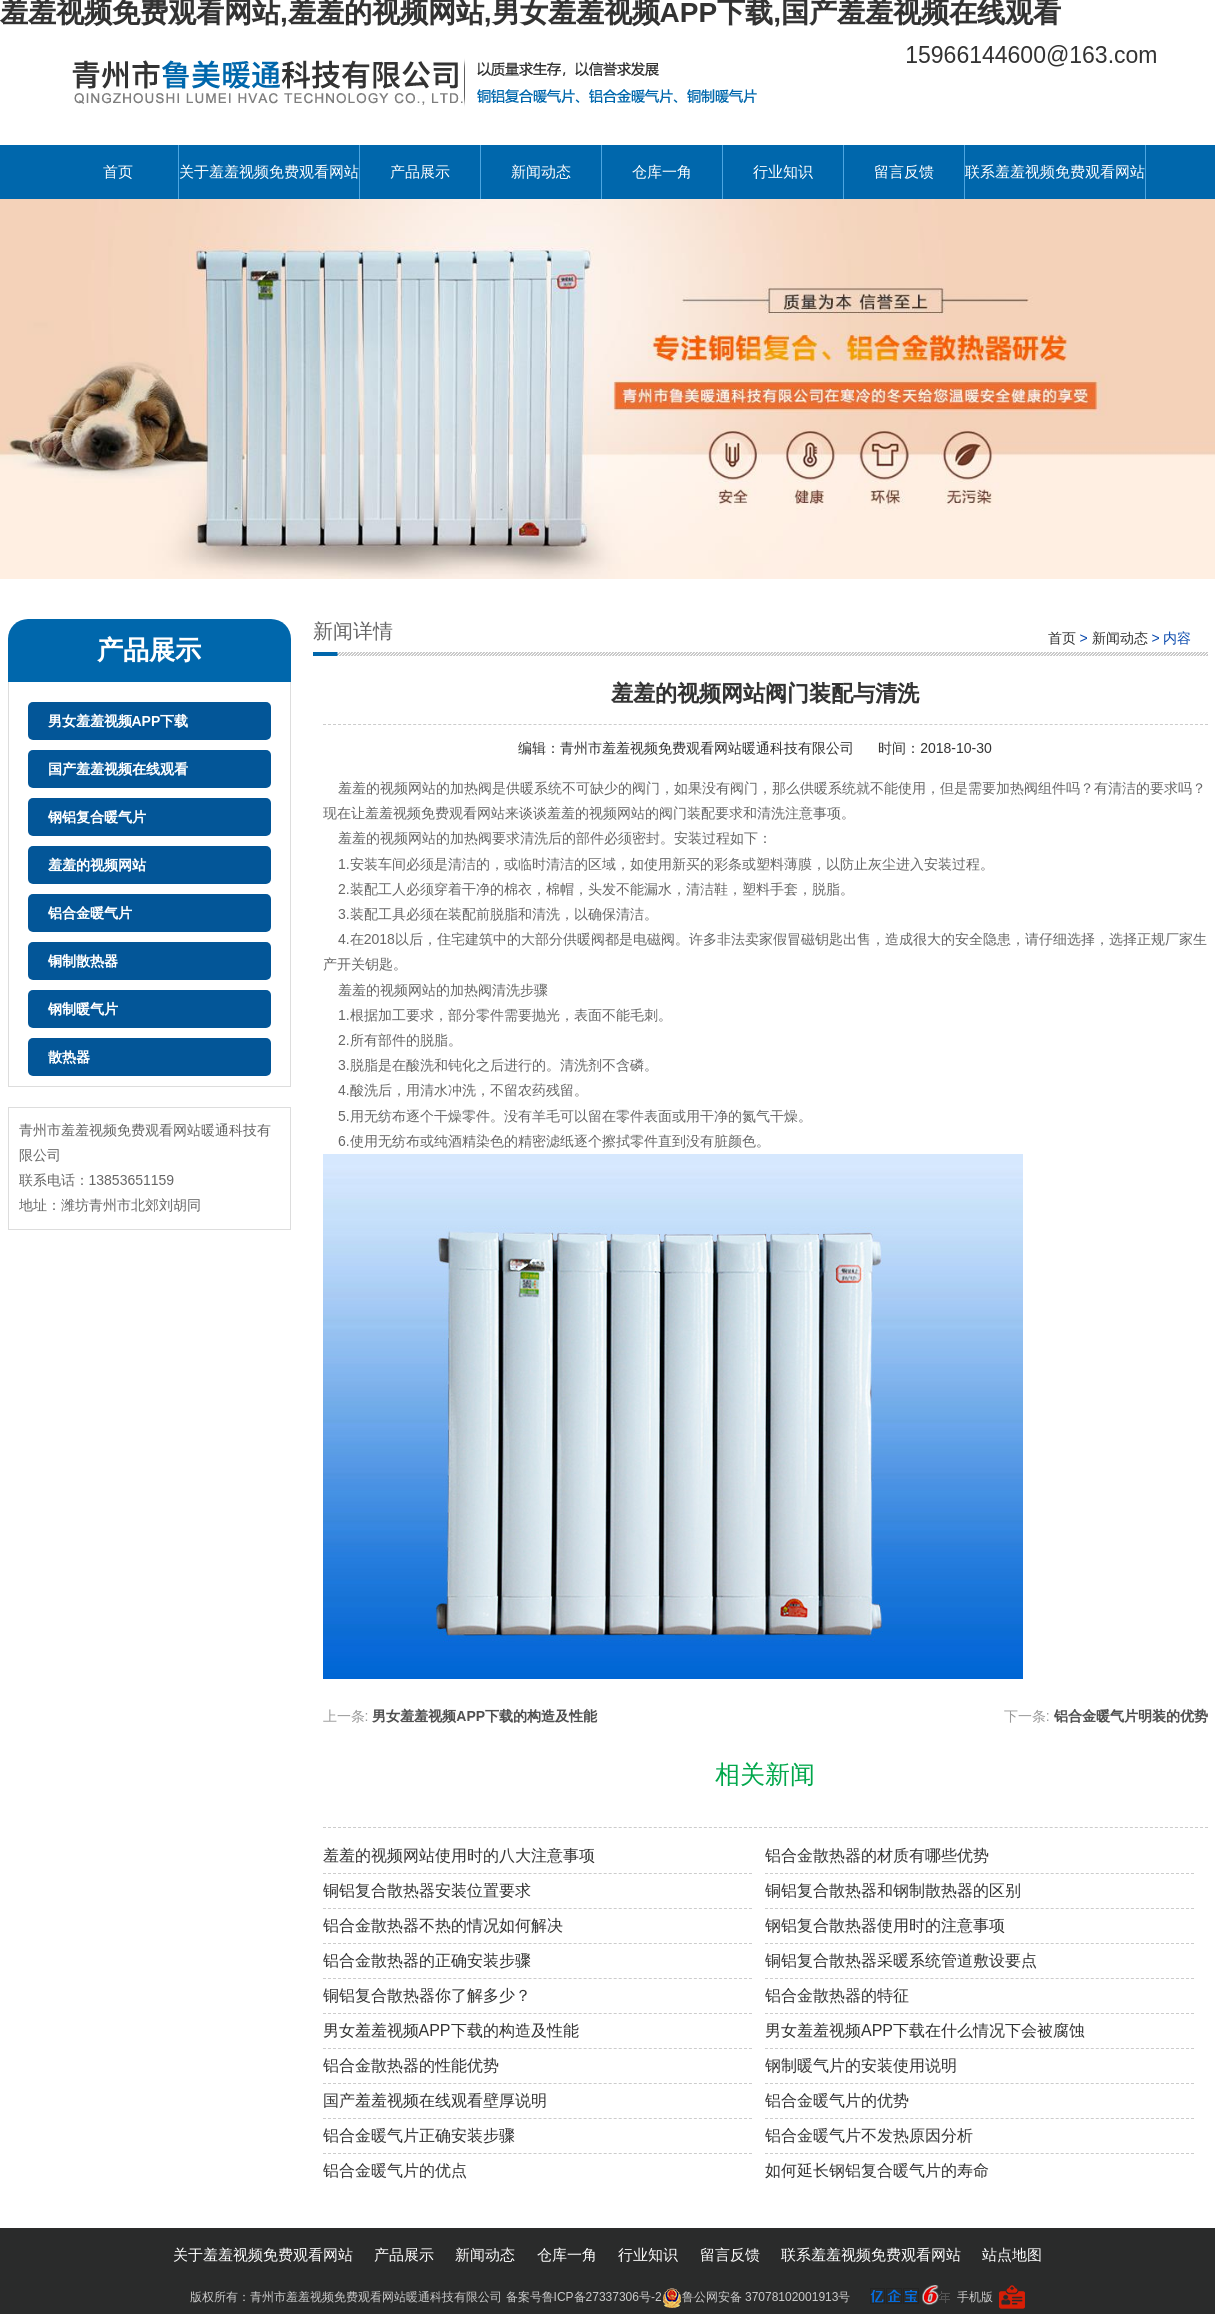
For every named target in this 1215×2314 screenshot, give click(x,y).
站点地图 (1012, 2254)
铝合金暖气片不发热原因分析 (869, 2135)
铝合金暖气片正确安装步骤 (419, 2135)
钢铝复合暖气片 (97, 817)
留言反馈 (904, 171)
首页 (118, 171)
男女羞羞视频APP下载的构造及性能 (484, 1716)
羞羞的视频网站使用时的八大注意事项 (459, 1855)
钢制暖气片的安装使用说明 (861, 2065)
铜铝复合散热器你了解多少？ (427, 1995)
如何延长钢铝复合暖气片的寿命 (877, 2170)
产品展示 (420, 171)
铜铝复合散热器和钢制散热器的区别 (893, 1890)
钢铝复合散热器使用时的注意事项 (885, 1925)
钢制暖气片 (83, 1009)
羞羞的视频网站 (97, 865)
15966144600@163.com (1031, 55)
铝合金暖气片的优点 (395, 2170)
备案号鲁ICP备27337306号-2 (584, 2297)
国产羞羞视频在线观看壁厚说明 (435, 2100)
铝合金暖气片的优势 (837, 2100)
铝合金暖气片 (90, 913)
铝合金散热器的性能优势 (411, 2065)
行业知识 (783, 171)
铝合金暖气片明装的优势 (1131, 1716)
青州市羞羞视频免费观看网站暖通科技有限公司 (709, 748)
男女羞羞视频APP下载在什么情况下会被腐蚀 (925, 2030)
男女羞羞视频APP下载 (118, 721)
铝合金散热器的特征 (837, 1995)
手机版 (975, 2297)
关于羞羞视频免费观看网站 (269, 171)
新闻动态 (541, 171)
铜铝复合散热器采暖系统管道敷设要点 (901, 1960)
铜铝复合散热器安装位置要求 (427, 1890)
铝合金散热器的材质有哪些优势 (877, 1855)
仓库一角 (662, 171)
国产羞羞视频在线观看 (118, 769)
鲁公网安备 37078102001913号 (756, 2297)
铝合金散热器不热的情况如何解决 (443, 1925)
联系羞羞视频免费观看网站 (1055, 171)
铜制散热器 (83, 961)
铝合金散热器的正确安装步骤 (427, 1960)
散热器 (69, 1057)
